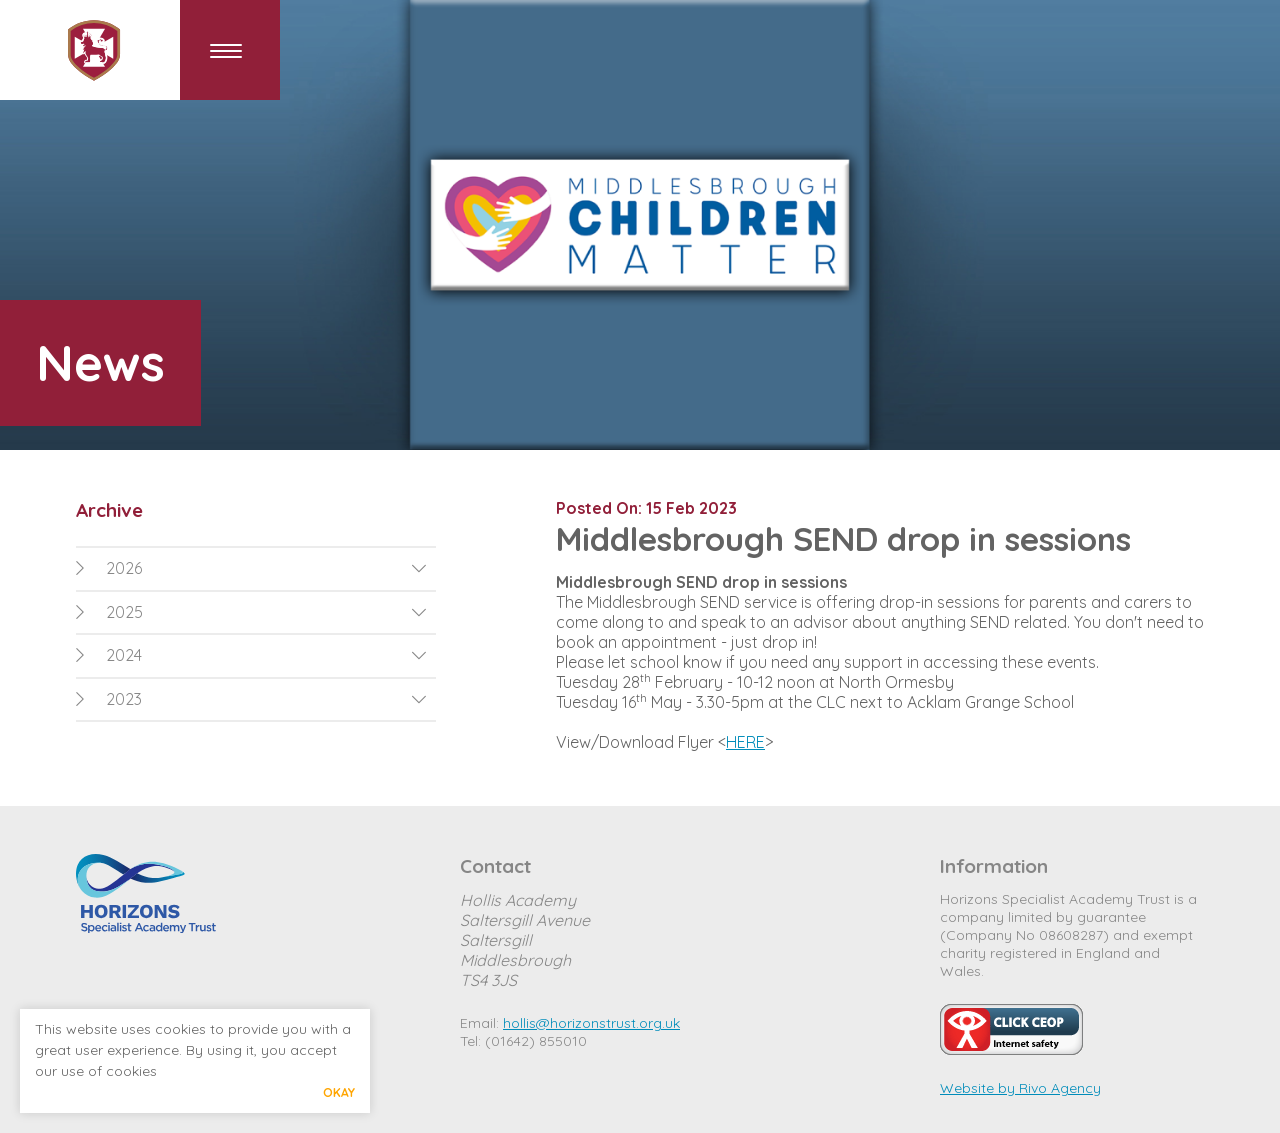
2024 (109, 655)
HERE (745, 742)
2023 (109, 699)
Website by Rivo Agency (1020, 1088)
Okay (339, 1092)
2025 (109, 612)
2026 (109, 568)
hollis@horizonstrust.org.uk (591, 1023)
